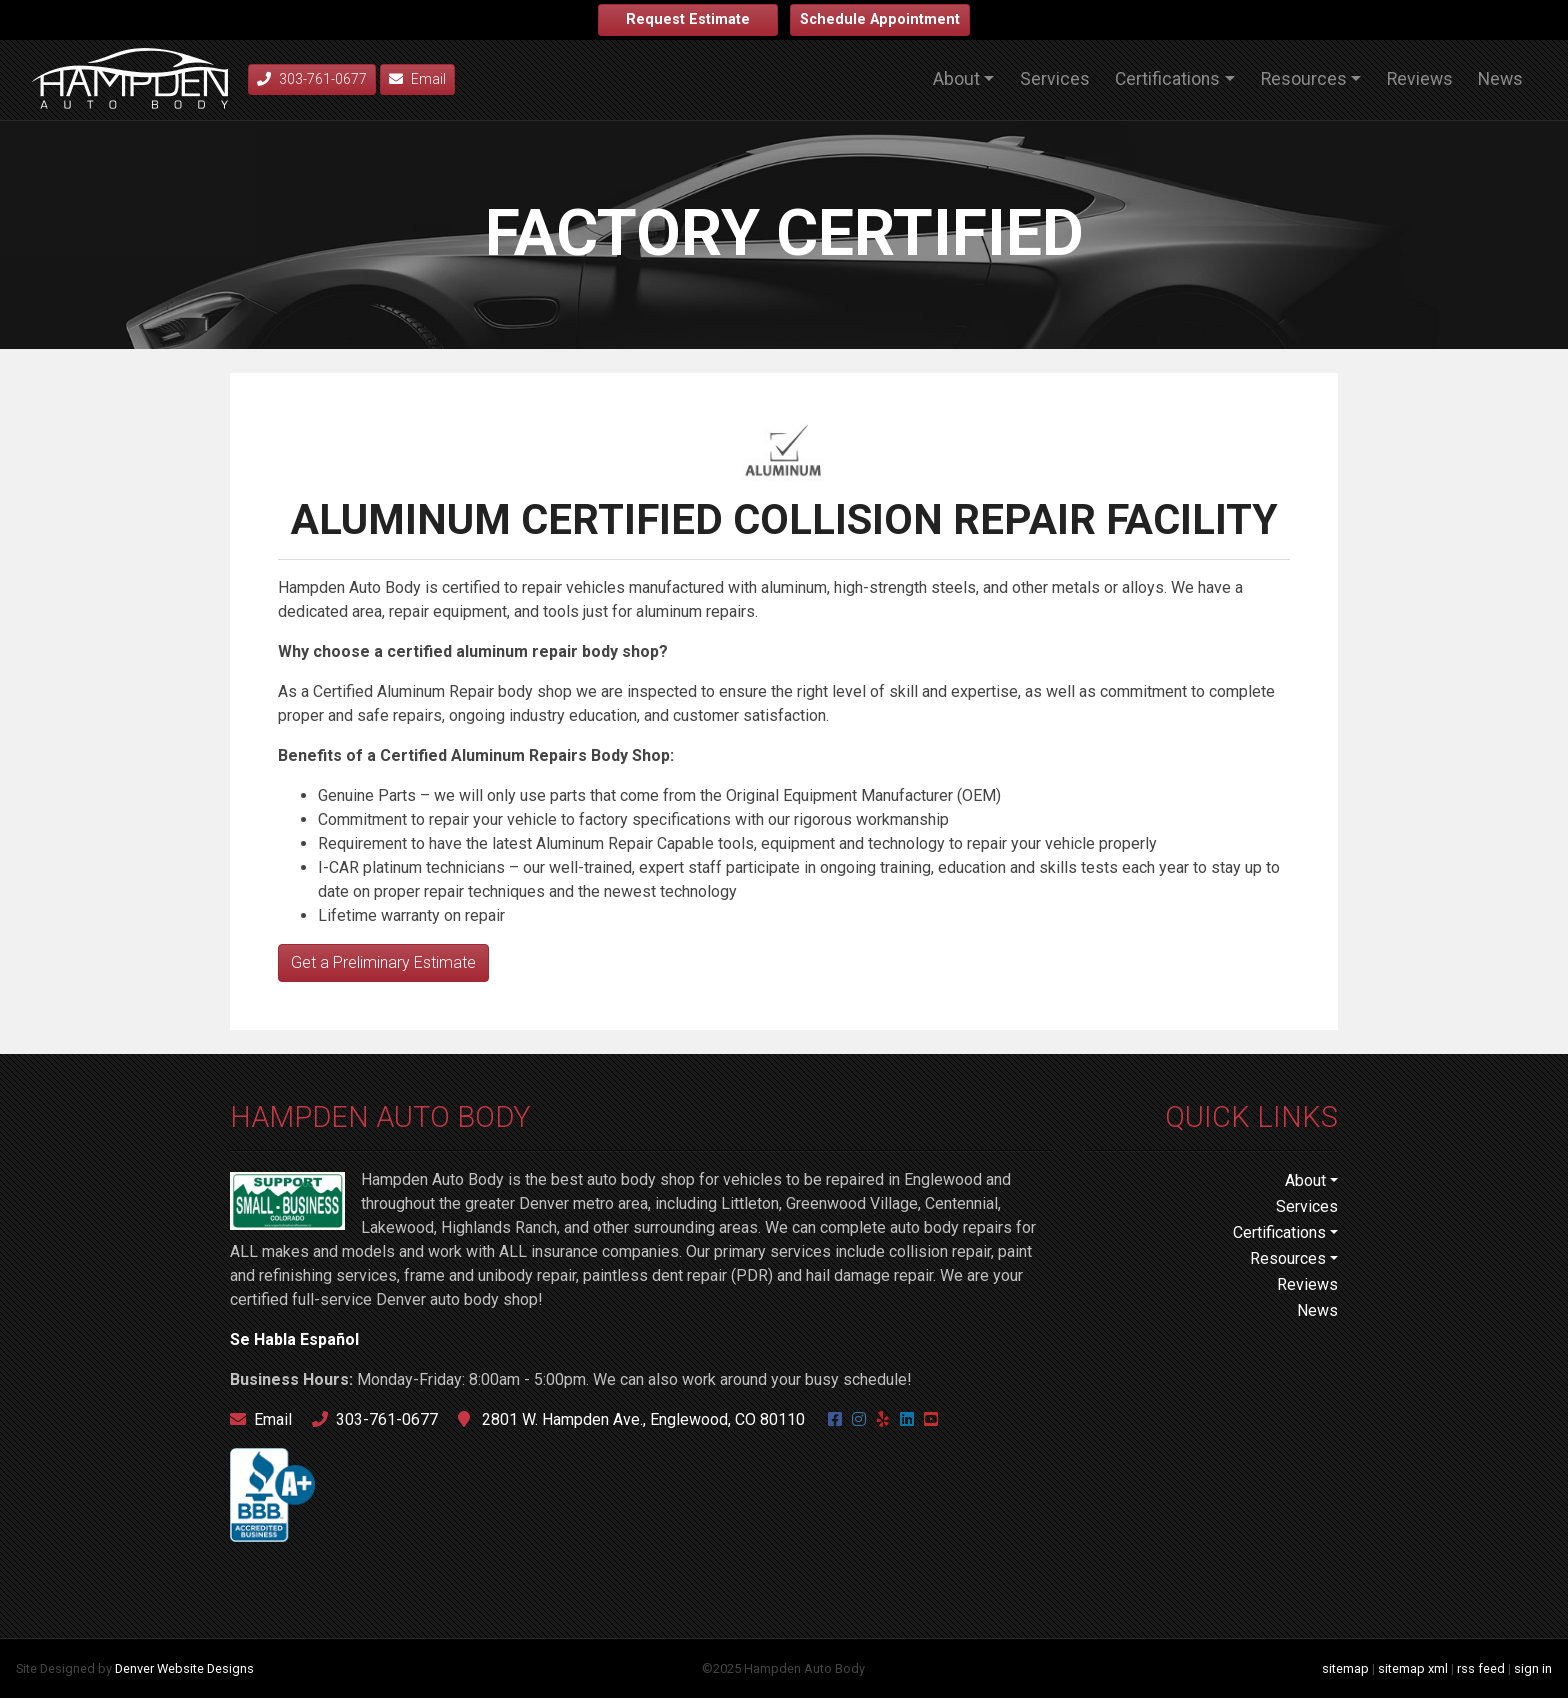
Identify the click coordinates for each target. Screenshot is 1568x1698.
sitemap (1345, 1668)
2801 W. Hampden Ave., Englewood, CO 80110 (631, 1419)
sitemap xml (1413, 1668)
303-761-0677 (375, 1419)
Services (1055, 79)
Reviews (1420, 79)
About (956, 79)
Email (417, 79)
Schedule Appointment (880, 19)
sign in (1533, 1668)
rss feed (1481, 1668)
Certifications (1167, 79)
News (1500, 79)
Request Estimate (688, 19)
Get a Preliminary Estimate (383, 962)
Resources (1304, 79)
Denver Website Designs (184, 1668)
